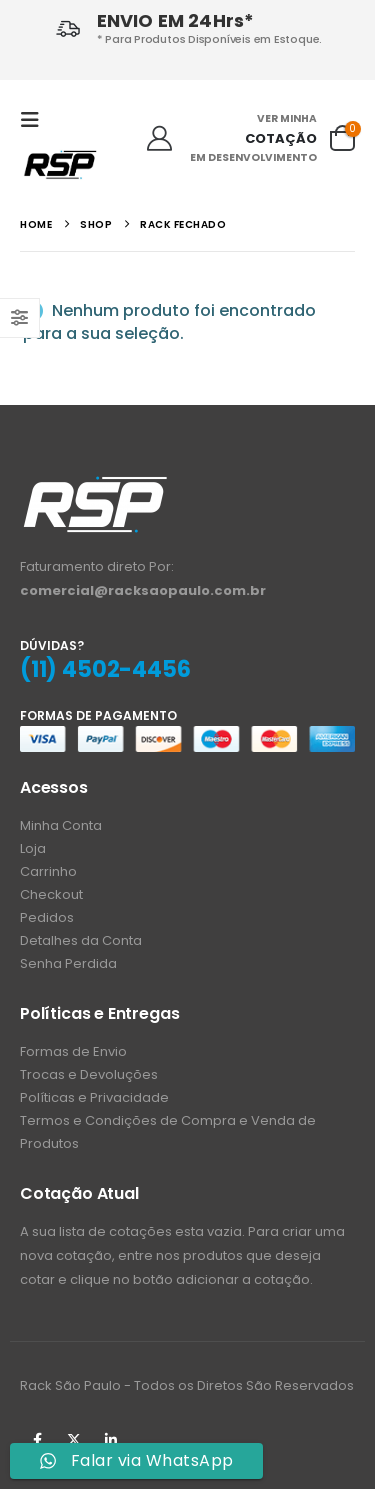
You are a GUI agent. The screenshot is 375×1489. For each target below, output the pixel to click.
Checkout (51, 894)
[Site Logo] (60, 164)
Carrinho (48, 871)
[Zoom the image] (95, 485)
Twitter (74, 1440)
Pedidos (47, 917)
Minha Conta (61, 825)
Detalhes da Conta (81, 940)
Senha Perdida (68, 963)
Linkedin (111, 1440)
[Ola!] (159, 139)
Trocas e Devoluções (89, 1074)
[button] (36, 120)
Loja (33, 848)
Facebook (37, 1440)
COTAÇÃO (281, 138)
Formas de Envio (73, 1051)
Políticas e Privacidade (94, 1097)
